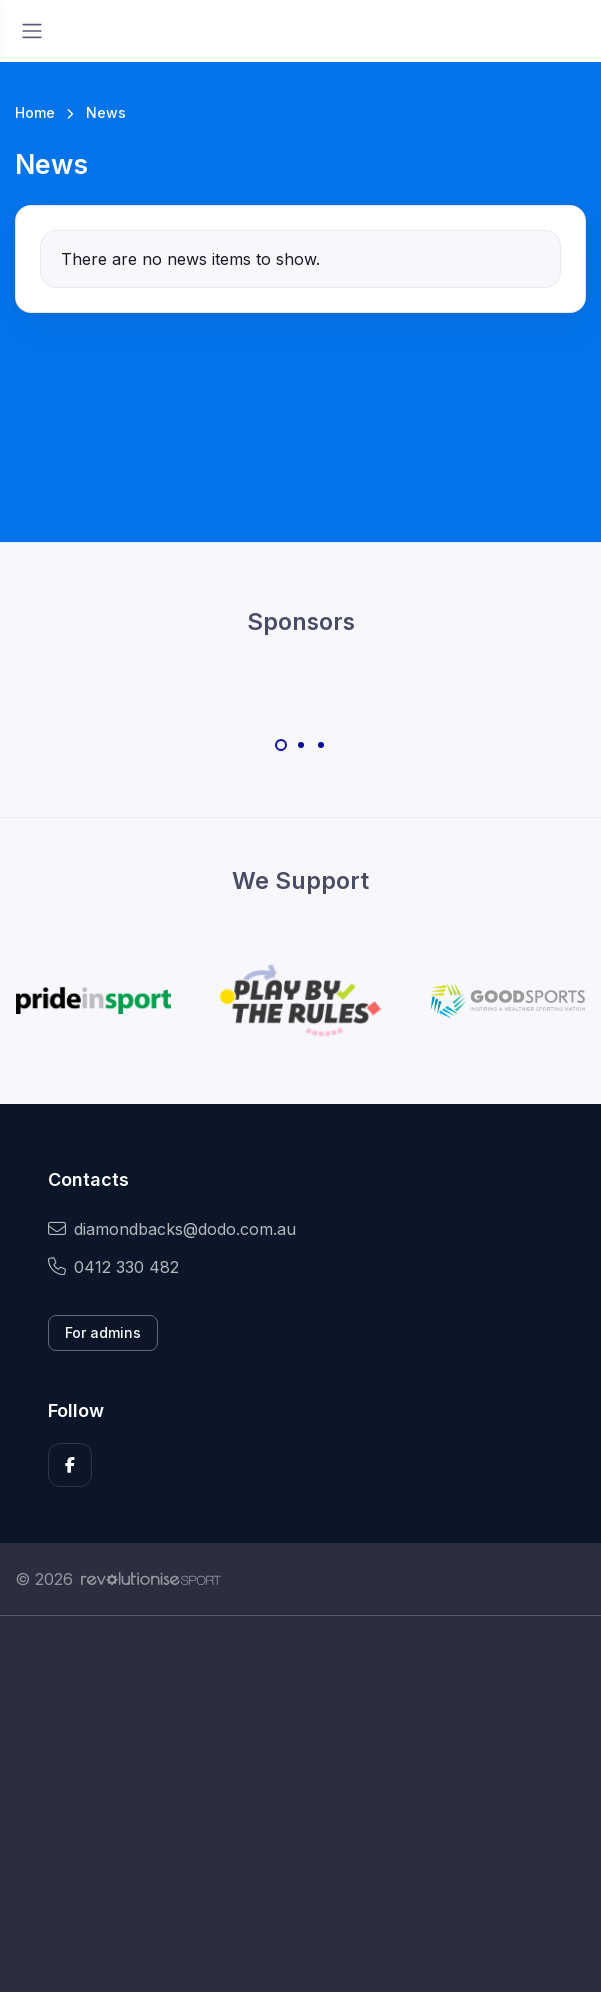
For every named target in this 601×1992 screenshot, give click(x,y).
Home (35, 112)
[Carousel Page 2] (301, 745)
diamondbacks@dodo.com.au (172, 1229)
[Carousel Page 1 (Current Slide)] (281, 745)
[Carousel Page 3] (321, 745)
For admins (103, 1332)
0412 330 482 (113, 1267)
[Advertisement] (300, 1804)
